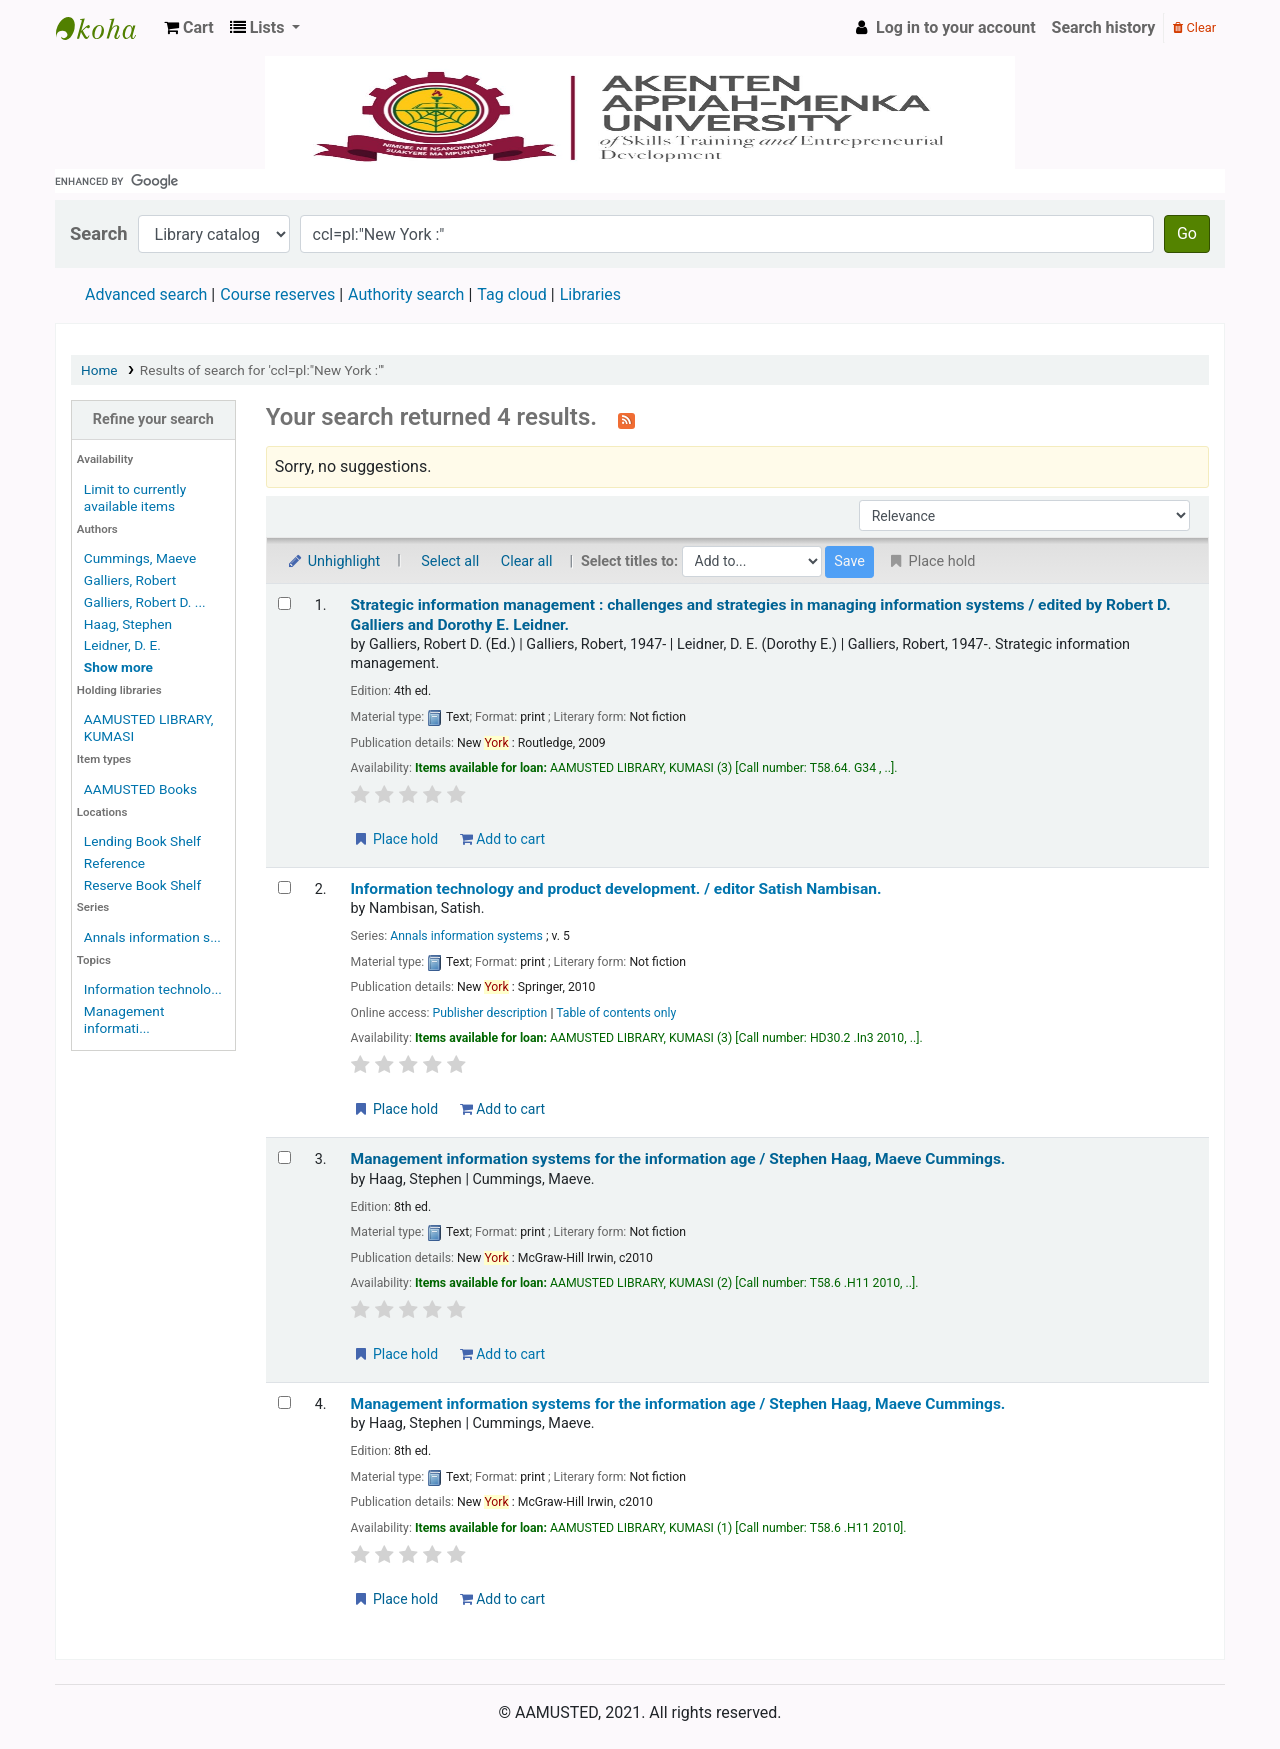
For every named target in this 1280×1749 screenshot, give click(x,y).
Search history (1104, 27)
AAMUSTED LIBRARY (106, 28)
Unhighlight (333, 561)
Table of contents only (616, 1013)
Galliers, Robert (130, 580)
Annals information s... (152, 937)
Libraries (590, 294)
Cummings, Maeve (140, 558)
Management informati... (124, 1019)
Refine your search (153, 419)
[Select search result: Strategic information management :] (284, 603)
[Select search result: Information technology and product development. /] (284, 887)
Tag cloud (512, 294)
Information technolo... (153, 989)
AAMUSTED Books (140, 789)
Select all (450, 561)
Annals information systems (466, 936)
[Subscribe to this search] (626, 419)
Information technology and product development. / (616, 889)
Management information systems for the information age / (678, 1159)
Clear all (527, 561)
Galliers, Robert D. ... (145, 602)
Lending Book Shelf (142, 841)
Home (99, 370)
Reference (114, 863)
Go (1187, 233)
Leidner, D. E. (122, 645)
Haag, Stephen (128, 624)
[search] (640, 181)
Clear (1194, 27)
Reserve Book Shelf (142, 885)
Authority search (406, 294)
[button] (189, 28)
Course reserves (277, 294)
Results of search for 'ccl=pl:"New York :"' (262, 370)
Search (99, 233)
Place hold (395, 839)
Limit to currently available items (135, 497)
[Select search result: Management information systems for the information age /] (284, 1157)
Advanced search (146, 294)
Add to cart (502, 839)
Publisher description (490, 1013)
